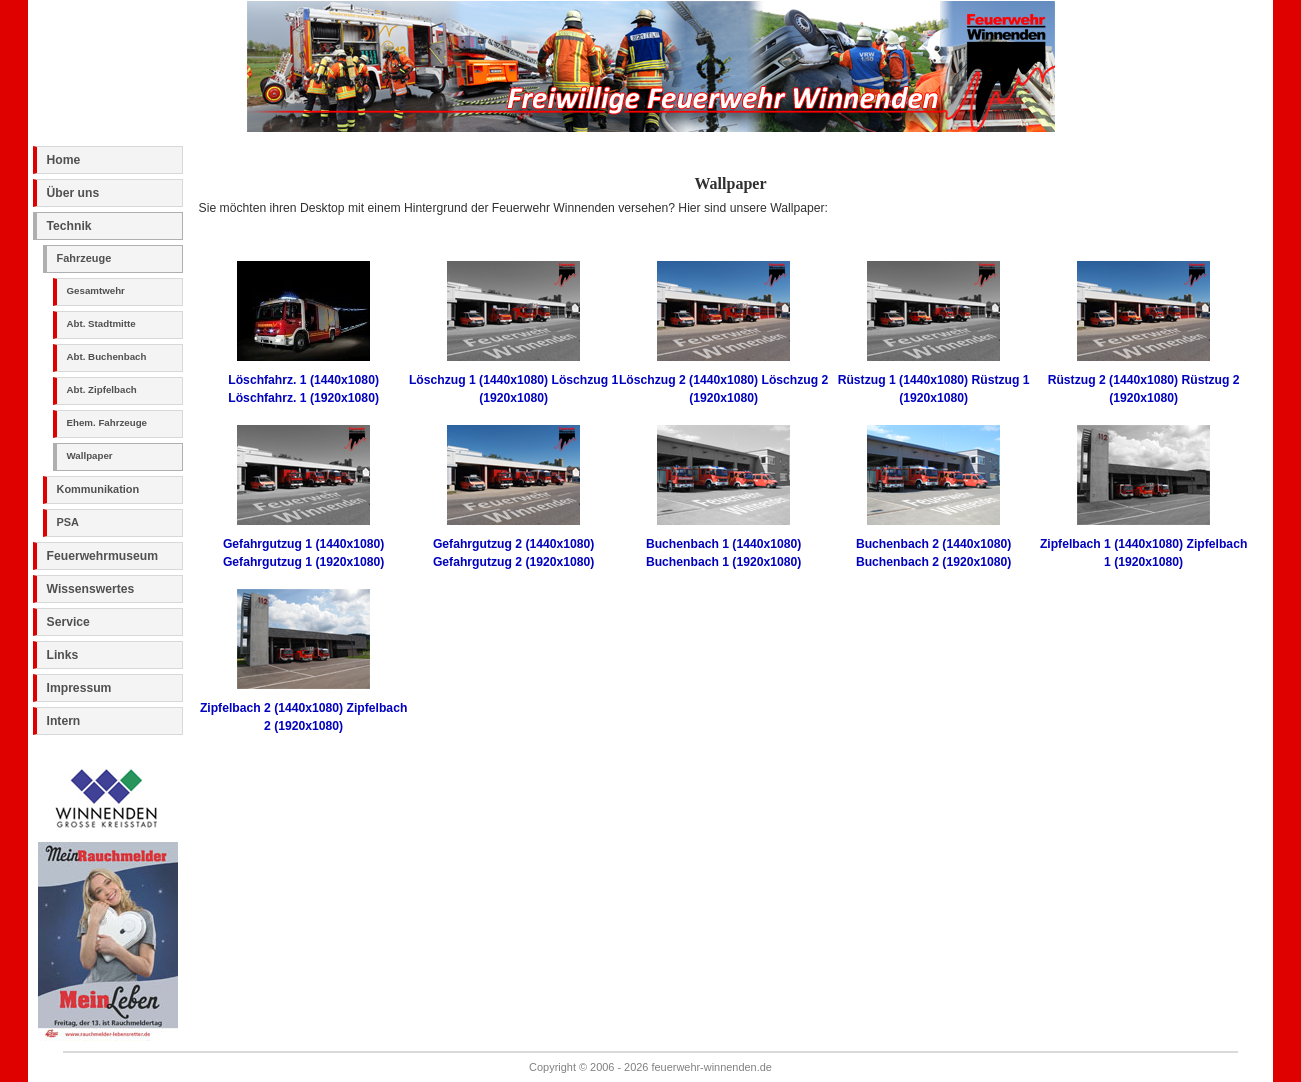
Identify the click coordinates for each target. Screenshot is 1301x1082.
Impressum (79, 688)
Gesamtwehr (96, 290)
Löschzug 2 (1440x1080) (688, 380)
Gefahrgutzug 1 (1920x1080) (303, 562)
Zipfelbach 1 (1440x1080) (1111, 544)
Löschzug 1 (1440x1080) (478, 380)
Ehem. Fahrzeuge (107, 422)
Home (64, 160)
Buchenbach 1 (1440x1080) (723, 544)
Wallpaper (90, 455)
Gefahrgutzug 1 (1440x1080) (303, 544)
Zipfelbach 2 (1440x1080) (271, 708)
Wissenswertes (91, 589)
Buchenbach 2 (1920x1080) (933, 562)
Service (68, 622)
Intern (64, 721)
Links (63, 655)
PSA (68, 522)
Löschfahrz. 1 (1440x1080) (303, 380)
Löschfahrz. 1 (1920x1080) (303, 398)
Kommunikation (98, 489)
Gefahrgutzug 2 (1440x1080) (513, 544)
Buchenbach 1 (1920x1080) (723, 562)
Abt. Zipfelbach (102, 389)
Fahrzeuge (84, 258)
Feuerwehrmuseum (102, 556)
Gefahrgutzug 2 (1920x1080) (513, 562)
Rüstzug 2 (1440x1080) (1113, 380)
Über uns (73, 193)
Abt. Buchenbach (107, 356)
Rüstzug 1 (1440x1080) (903, 380)
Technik (69, 226)
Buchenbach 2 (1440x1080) (933, 544)
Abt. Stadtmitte (101, 323)
